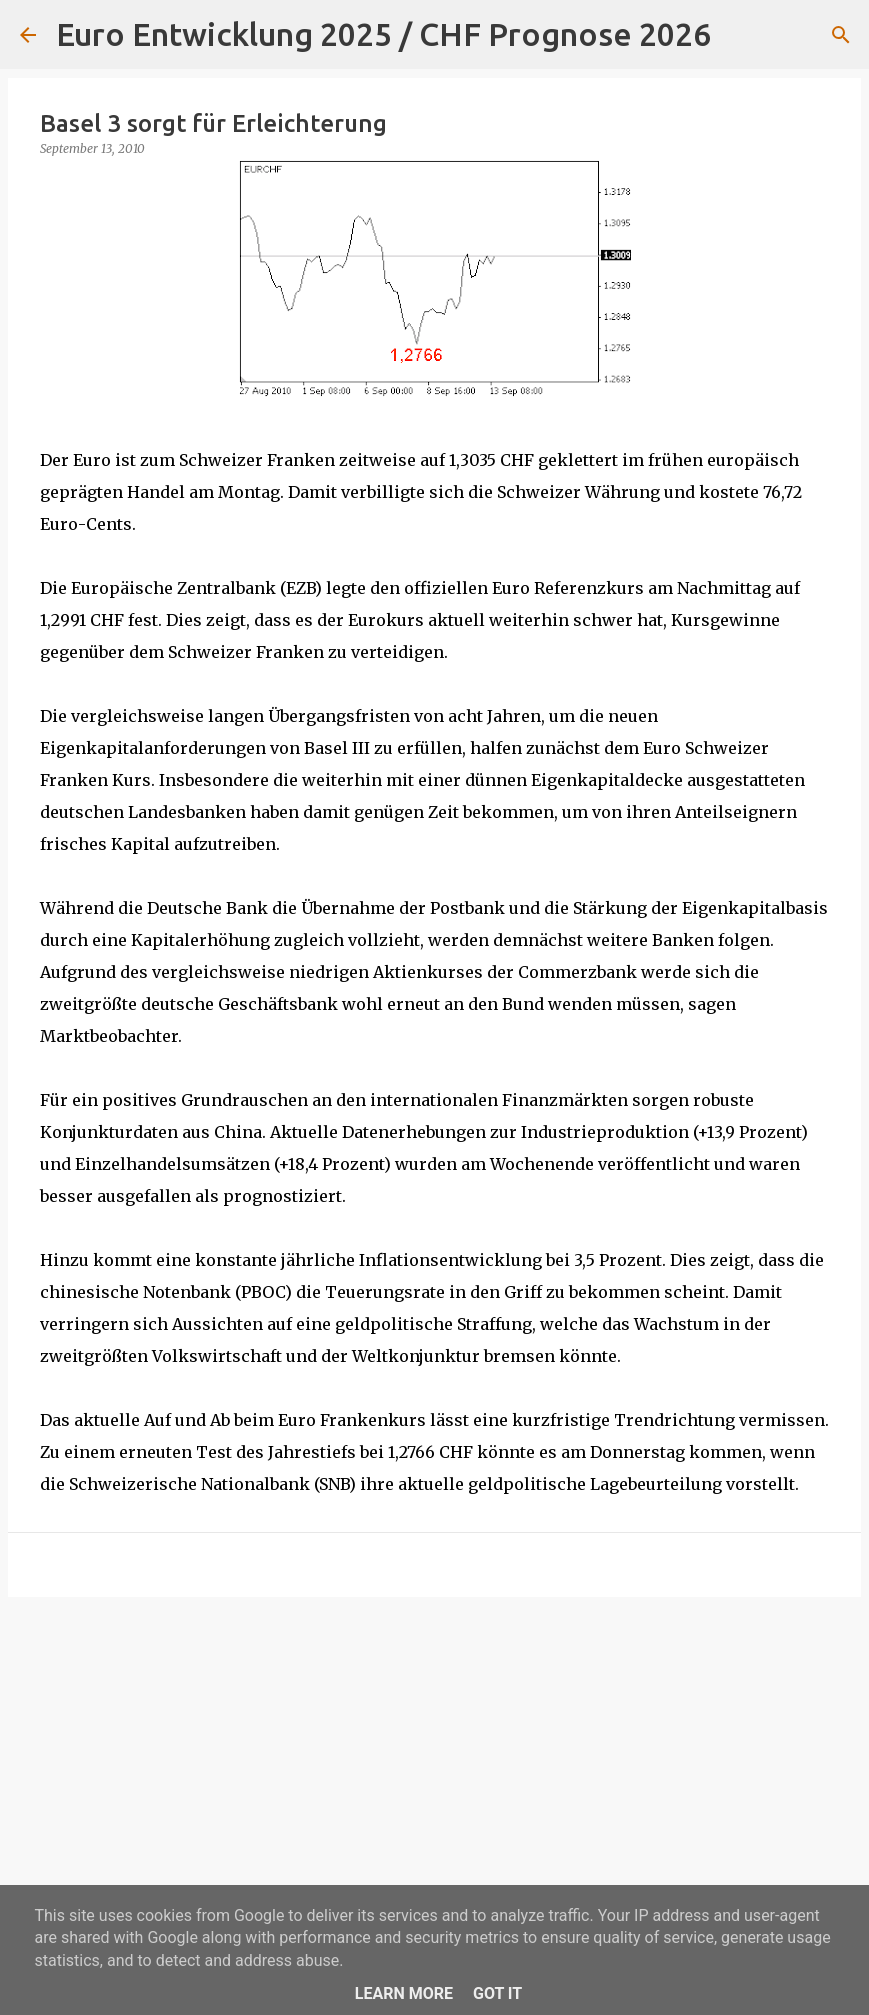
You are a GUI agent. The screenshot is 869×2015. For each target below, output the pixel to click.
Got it (497, 1993)
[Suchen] (739, 35)
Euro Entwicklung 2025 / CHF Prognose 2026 (383, 34)
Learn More (404, 1993)
